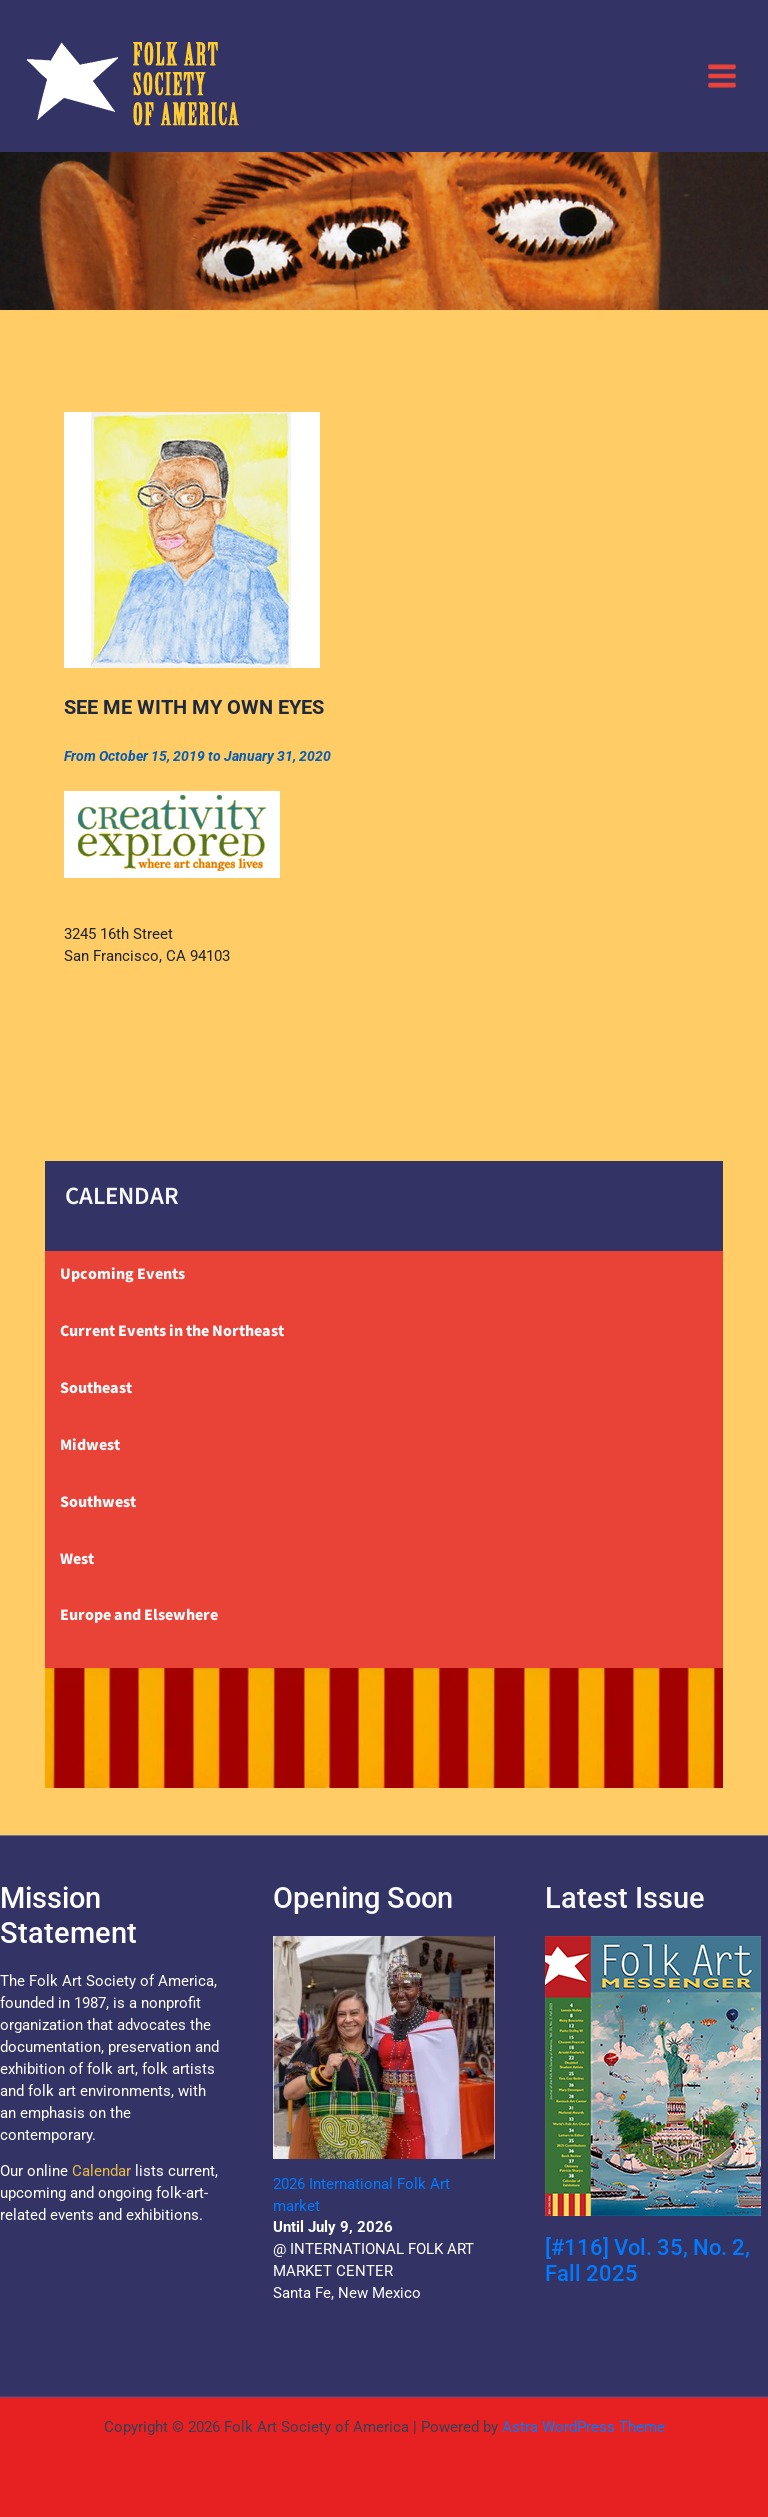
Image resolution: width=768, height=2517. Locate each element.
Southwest (98, 1502)
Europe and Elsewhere (139, 1615)
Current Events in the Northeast (172, 1331)
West (77, 1559)
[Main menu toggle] (722, 75)
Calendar (101, 2171)
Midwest (90, 1445)
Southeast (96, 1388)
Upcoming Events (122, 1274)
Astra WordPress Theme (583, 2427)
